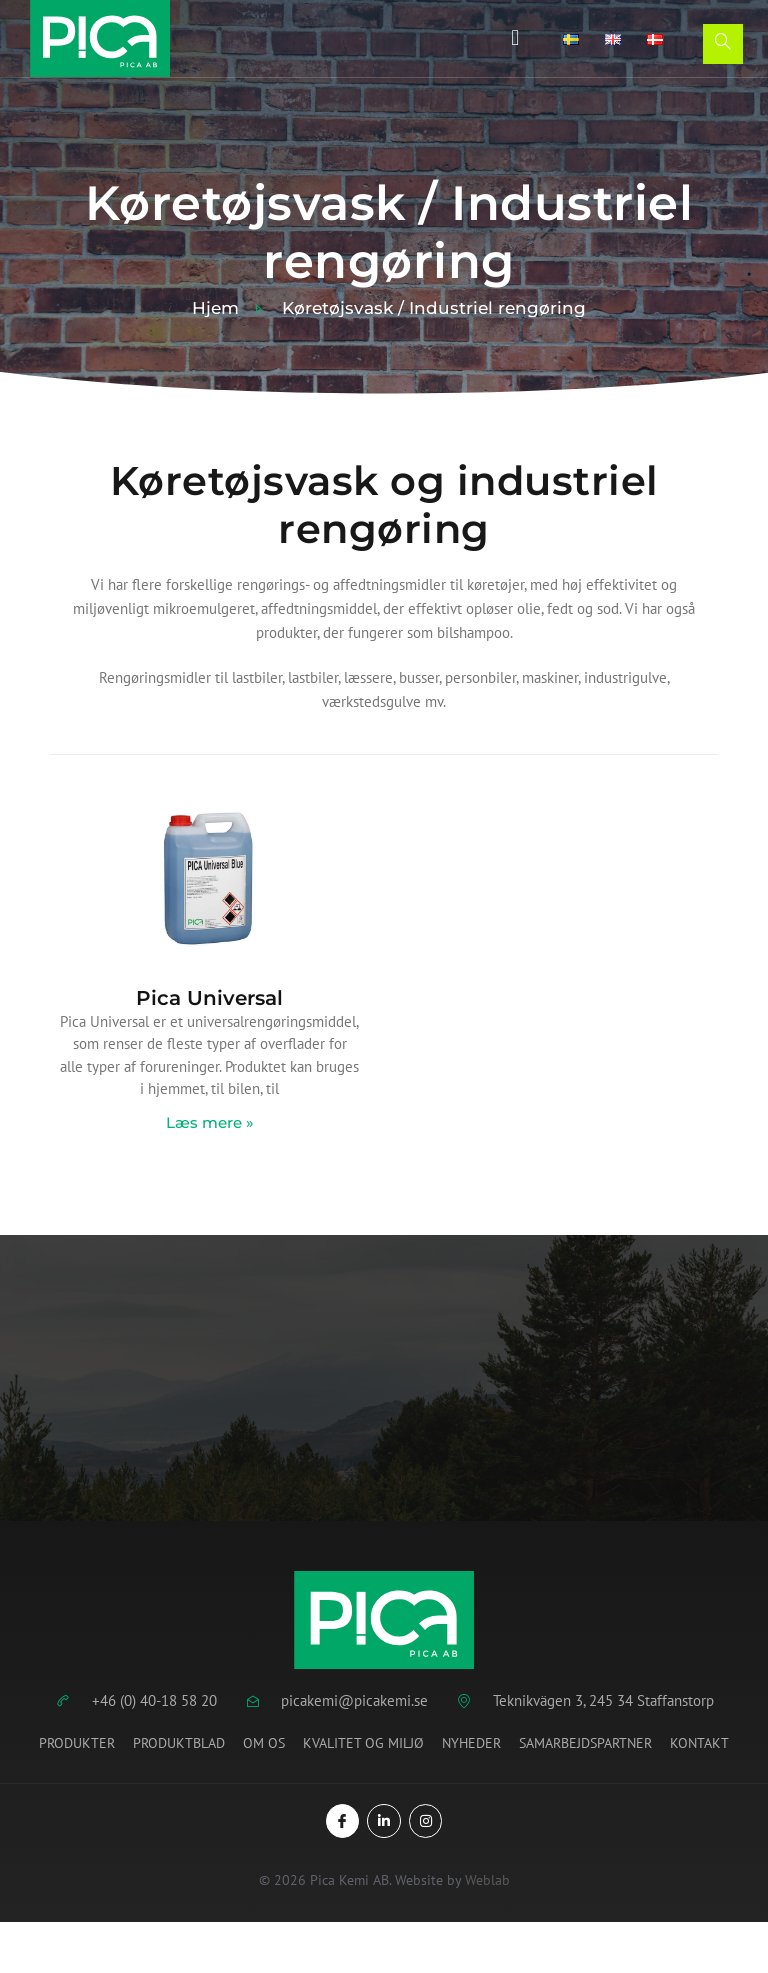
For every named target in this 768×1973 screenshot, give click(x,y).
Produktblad (179, 1743)
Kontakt (699, 1743)
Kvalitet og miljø (363, 1743)
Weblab (487, 1880)
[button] (513, 38)
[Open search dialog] (723, 44)
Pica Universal (209, 998)
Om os (264, 1743)
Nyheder (471, 1743)
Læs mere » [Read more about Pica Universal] (210, 1122)
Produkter (77, 1743)
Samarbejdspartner (585, 1743)
